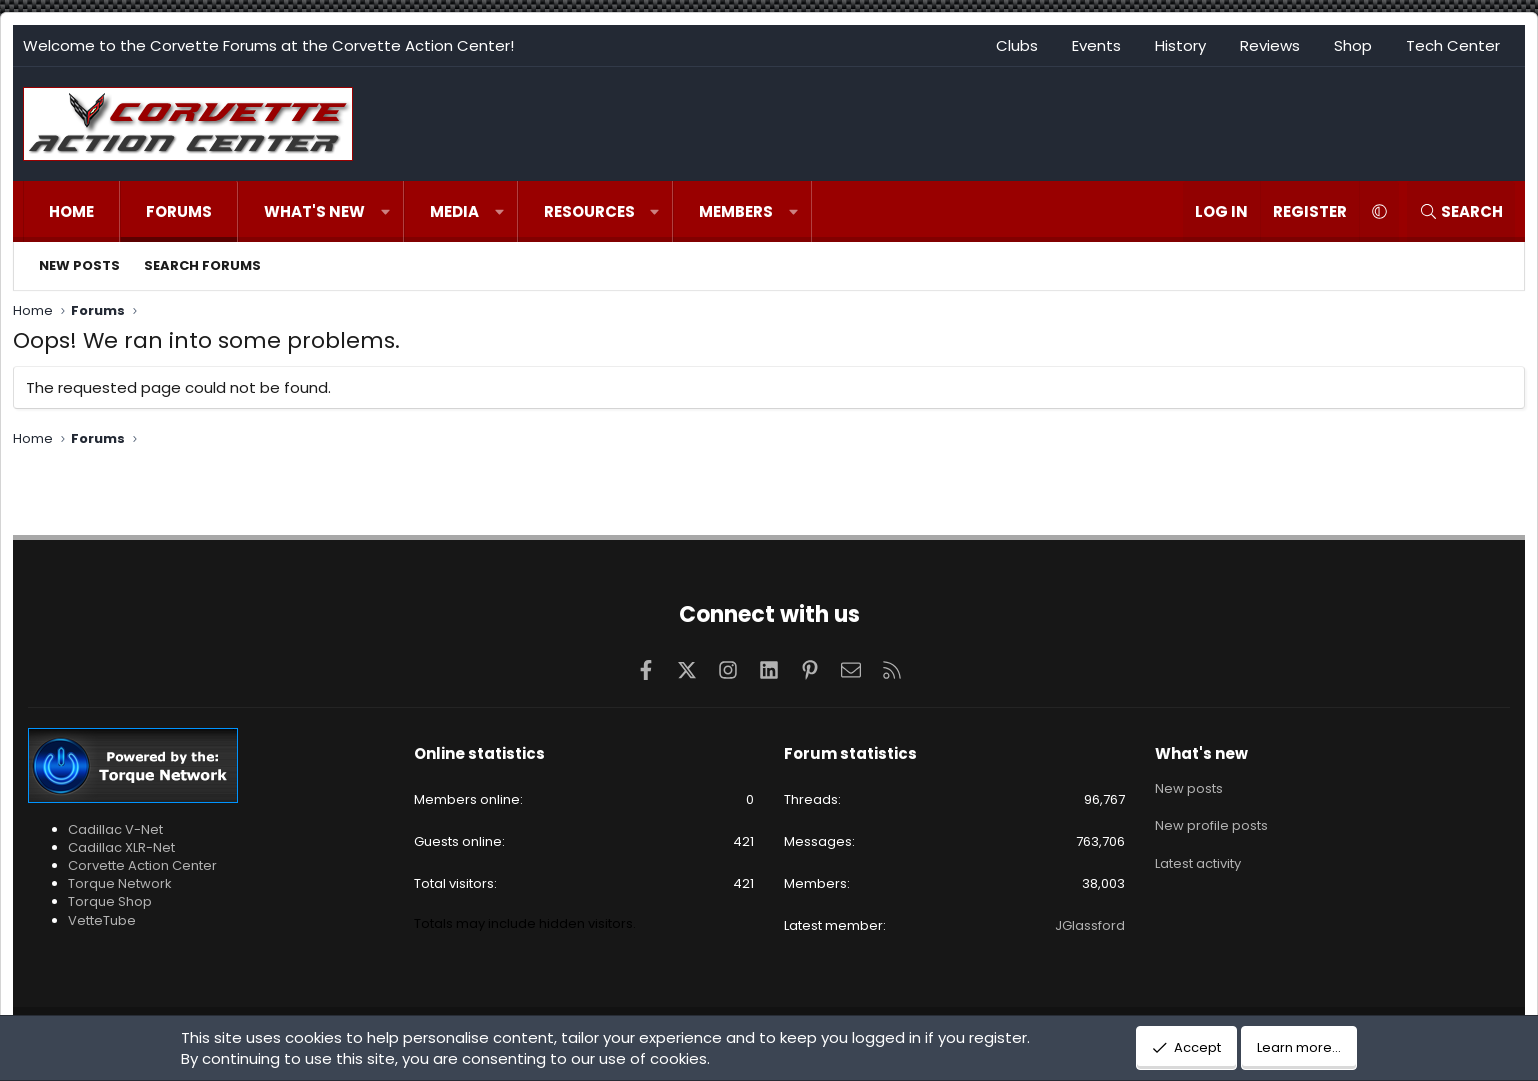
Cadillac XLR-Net (121, 847)
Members (736, 211)
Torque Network (120, 883)
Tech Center (1453, 45)
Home (71, 211)
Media (454, 211)
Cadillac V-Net (115, 829)
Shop (1353, 45)
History (1180, 45)
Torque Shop (110, 901)
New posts (79, 265)
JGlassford (1090, 925)
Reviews (1270, 45)
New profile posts (1211, 823)
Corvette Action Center (142, 865)
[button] (385, 211)
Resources (589, 211)
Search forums (202, 265)
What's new (314, 211)
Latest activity (1198, 859)
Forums (179, 211)
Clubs (1017, 45)
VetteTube (102, 920)
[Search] (1461, 211)
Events (1096, 45)
